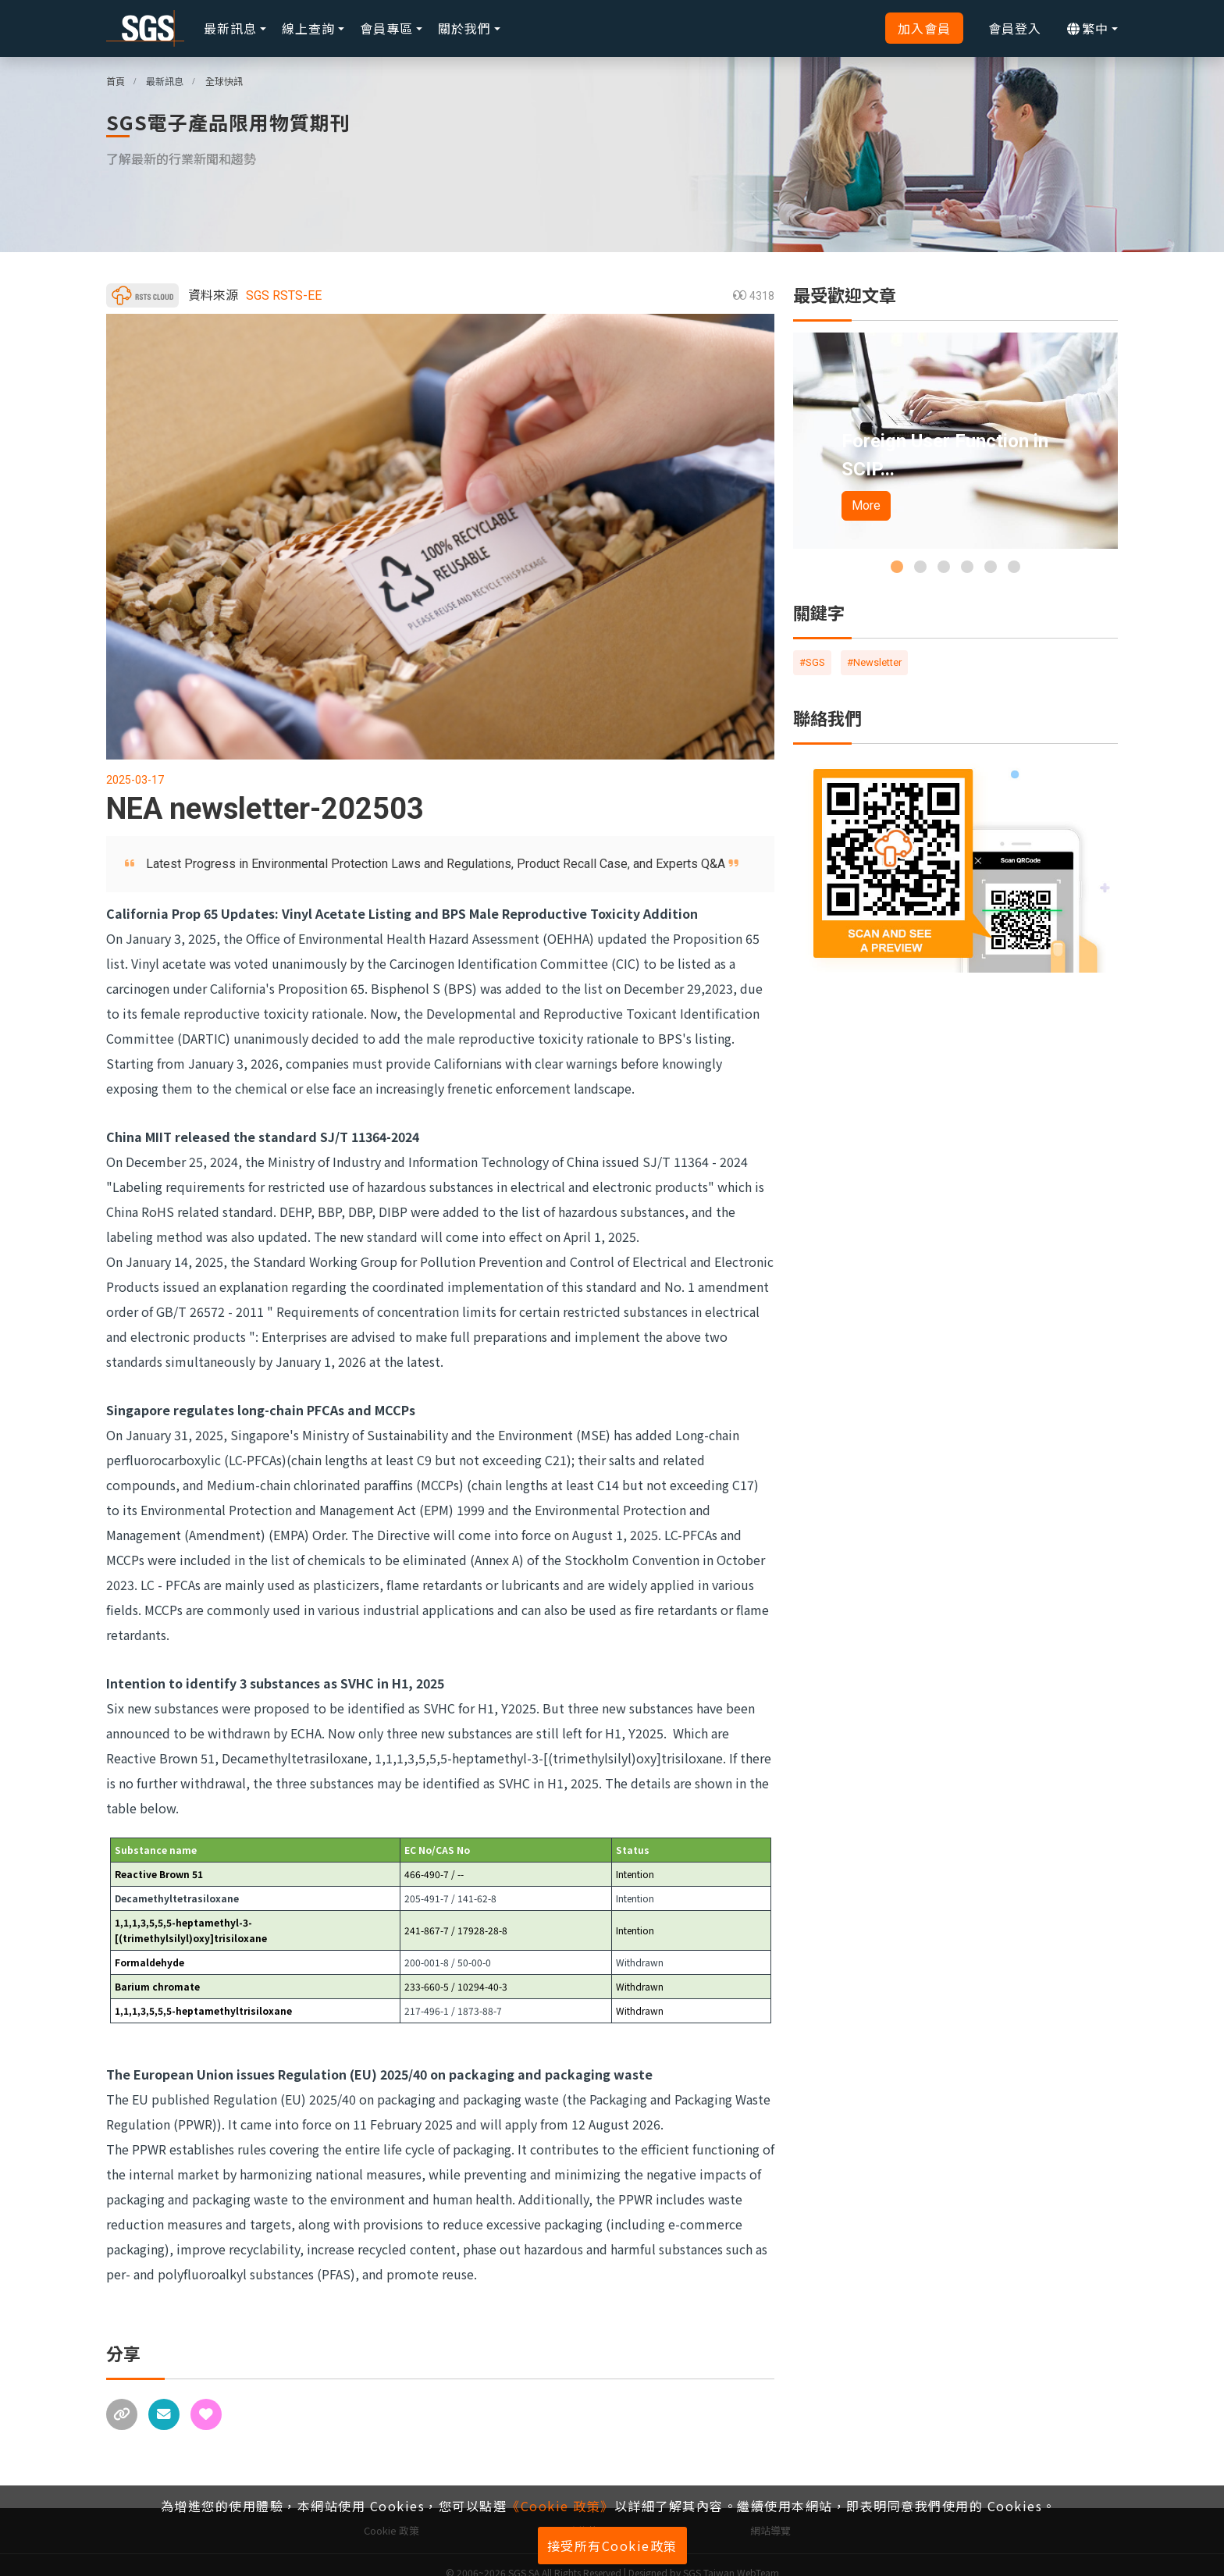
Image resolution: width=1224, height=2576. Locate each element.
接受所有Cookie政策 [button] (612, 2545)
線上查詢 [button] (308, 28)
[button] (897, 567)
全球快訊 (224, 80)
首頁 (115, 80)
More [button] (866, 505)
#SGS (812, 662)
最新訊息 (164, 80)
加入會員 (924, 28)
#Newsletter (874, 662)
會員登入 (1014, 28)
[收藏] (206, 2407)
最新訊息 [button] (230, 28)
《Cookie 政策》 (560, 2505)
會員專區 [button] (386, 28)
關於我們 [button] (464, 28)
